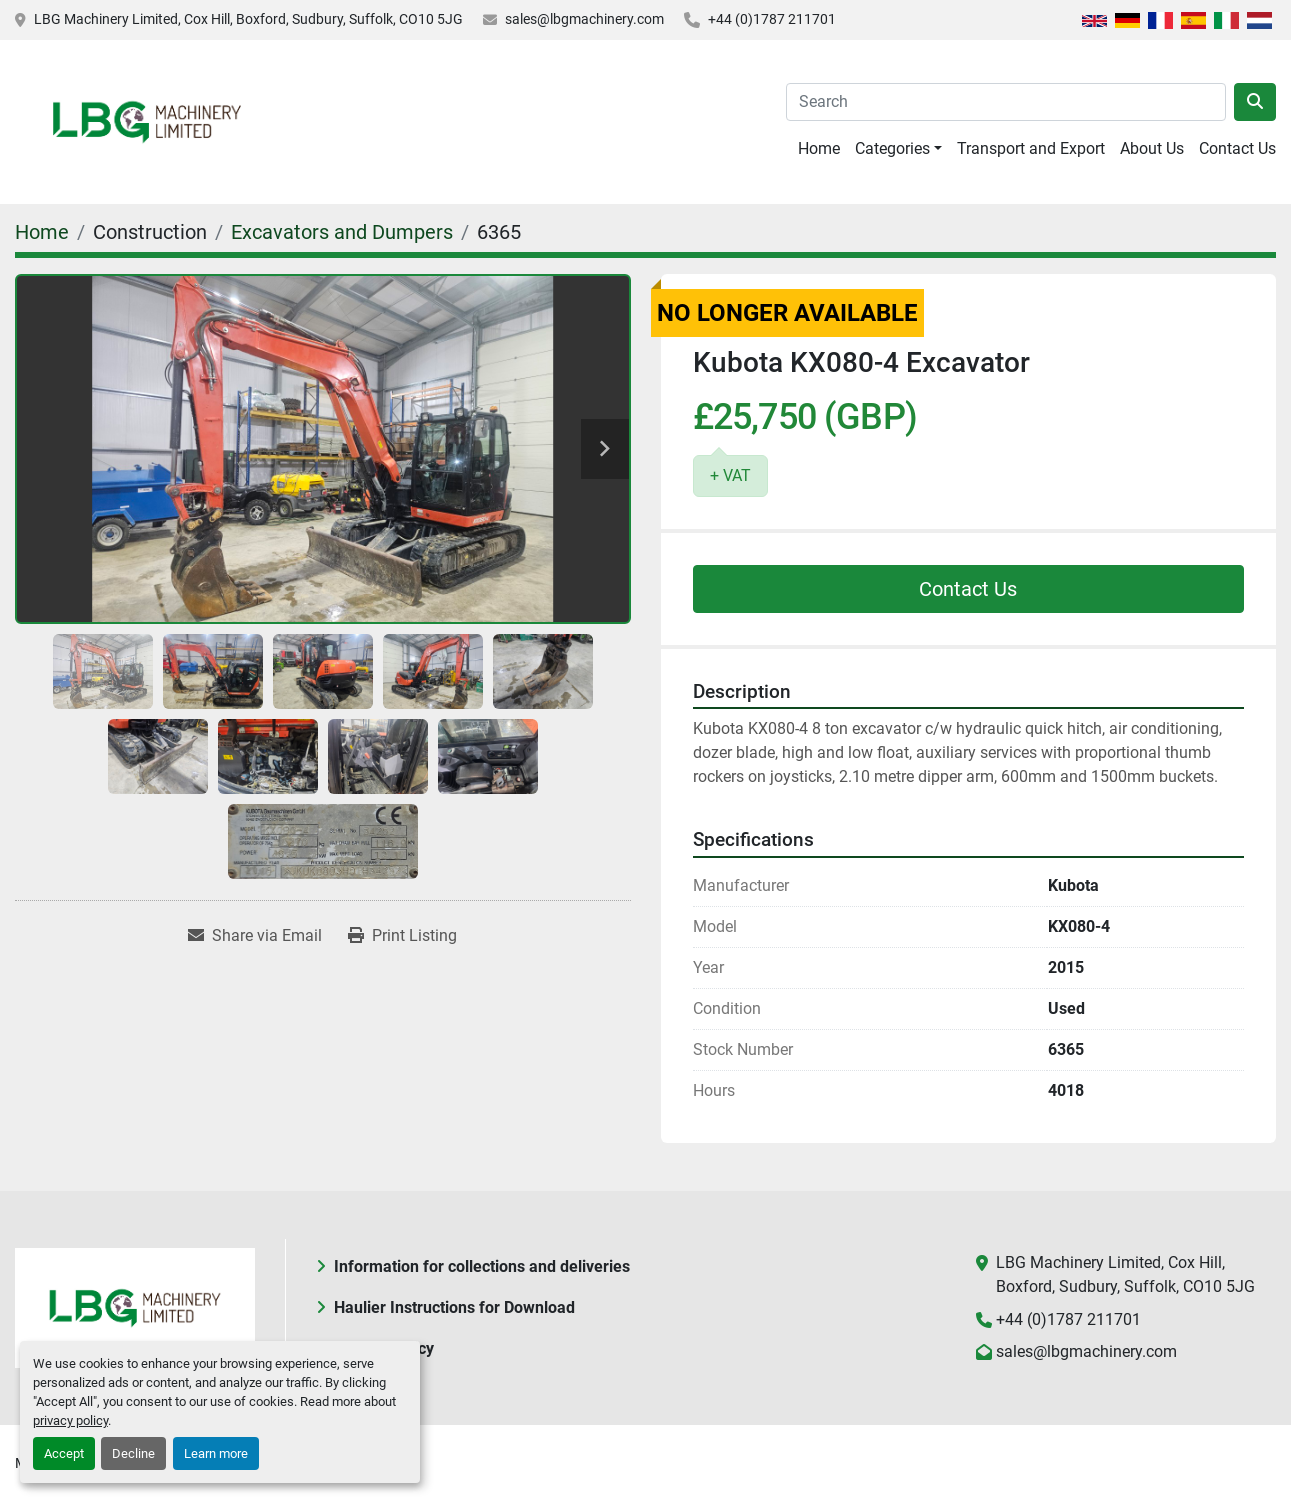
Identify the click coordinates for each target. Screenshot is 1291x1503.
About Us (1152, 148)
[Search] (1006, 102)
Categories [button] (892, 148)
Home (819, 148)
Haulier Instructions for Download (454, 1307)
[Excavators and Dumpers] (342, 232)
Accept (64, 1453)
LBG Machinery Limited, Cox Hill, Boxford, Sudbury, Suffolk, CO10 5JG (248, 19)
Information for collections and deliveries (482, 1266)
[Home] (42, 232)
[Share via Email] (255, 936)
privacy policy (70, 1420)
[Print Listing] (402, 936)
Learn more (216, 1453)
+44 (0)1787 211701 (772, 19)
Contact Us (1237, 148)
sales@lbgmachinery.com (584, 19)
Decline (133, 1453)
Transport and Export (1031, 148)
